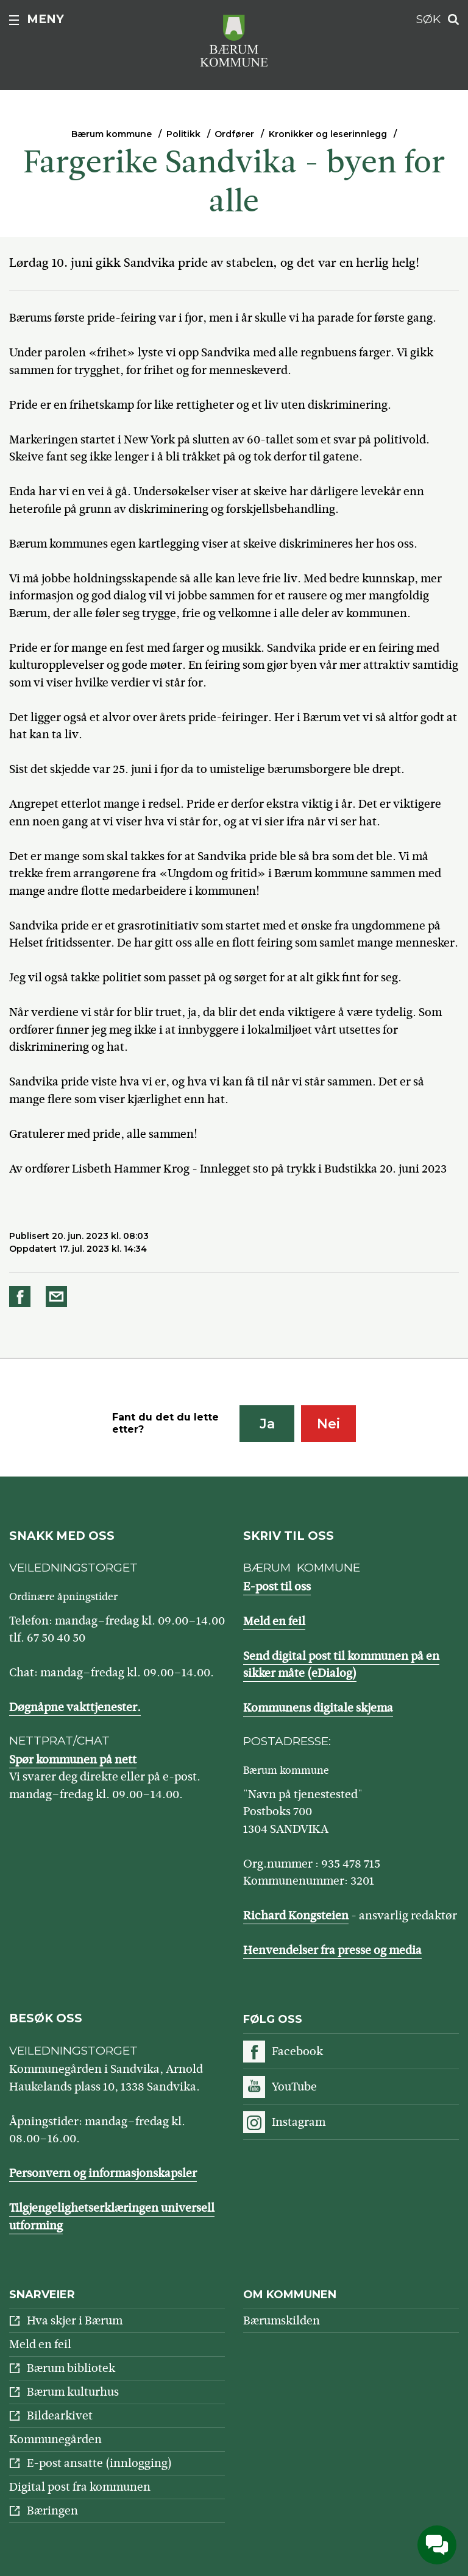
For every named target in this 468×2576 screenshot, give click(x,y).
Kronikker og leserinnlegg (328, 134)
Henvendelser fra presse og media (332, 1950)
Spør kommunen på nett (72, 1759)
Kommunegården (55, 2439)
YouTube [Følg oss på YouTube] (294, 2086)
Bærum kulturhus (73, 2392)
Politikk (183, 134)
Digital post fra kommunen (80, 2487)
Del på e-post (58, 1296)
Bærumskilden (281, 2320)
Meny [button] (45, 19)
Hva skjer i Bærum (74, 2320)
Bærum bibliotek (71, 2368)
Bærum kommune (111, 134)
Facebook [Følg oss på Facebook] (297, 2051)
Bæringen (52, 2510)
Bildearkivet (60, 2415)
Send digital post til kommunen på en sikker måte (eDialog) (341, 1665)
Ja (267, 1424)
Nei (328, 1424)
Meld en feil (274, 1621)
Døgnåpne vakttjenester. (75, 1707)
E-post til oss (277, 1586)
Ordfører (234, 134)
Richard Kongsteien (296, 1915)
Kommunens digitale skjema (318, 1707)
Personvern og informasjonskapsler (103, 2173)
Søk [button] (428, 19)
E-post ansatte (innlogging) (99, 2463)
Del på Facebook (22, 1296)
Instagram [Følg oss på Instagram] (298, 2122)
